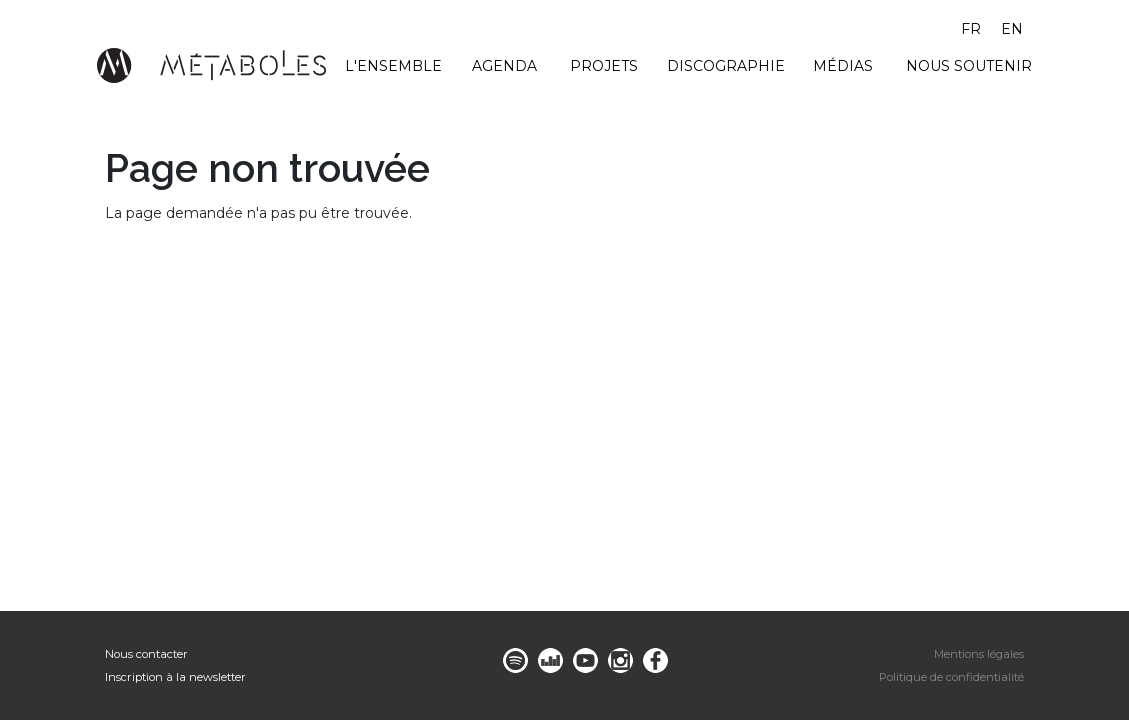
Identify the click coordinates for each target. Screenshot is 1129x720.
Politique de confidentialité (951, 677)
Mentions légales (979, 654)
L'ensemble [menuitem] (393, 66)
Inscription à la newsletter (175, 677)
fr (971, 29)
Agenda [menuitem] (504, 66)
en (1012, 29)
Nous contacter (146, 654)
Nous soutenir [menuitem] (969, 66)
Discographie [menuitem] (726, 66)
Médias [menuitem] (843, 66)
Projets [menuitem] (604, 66)
